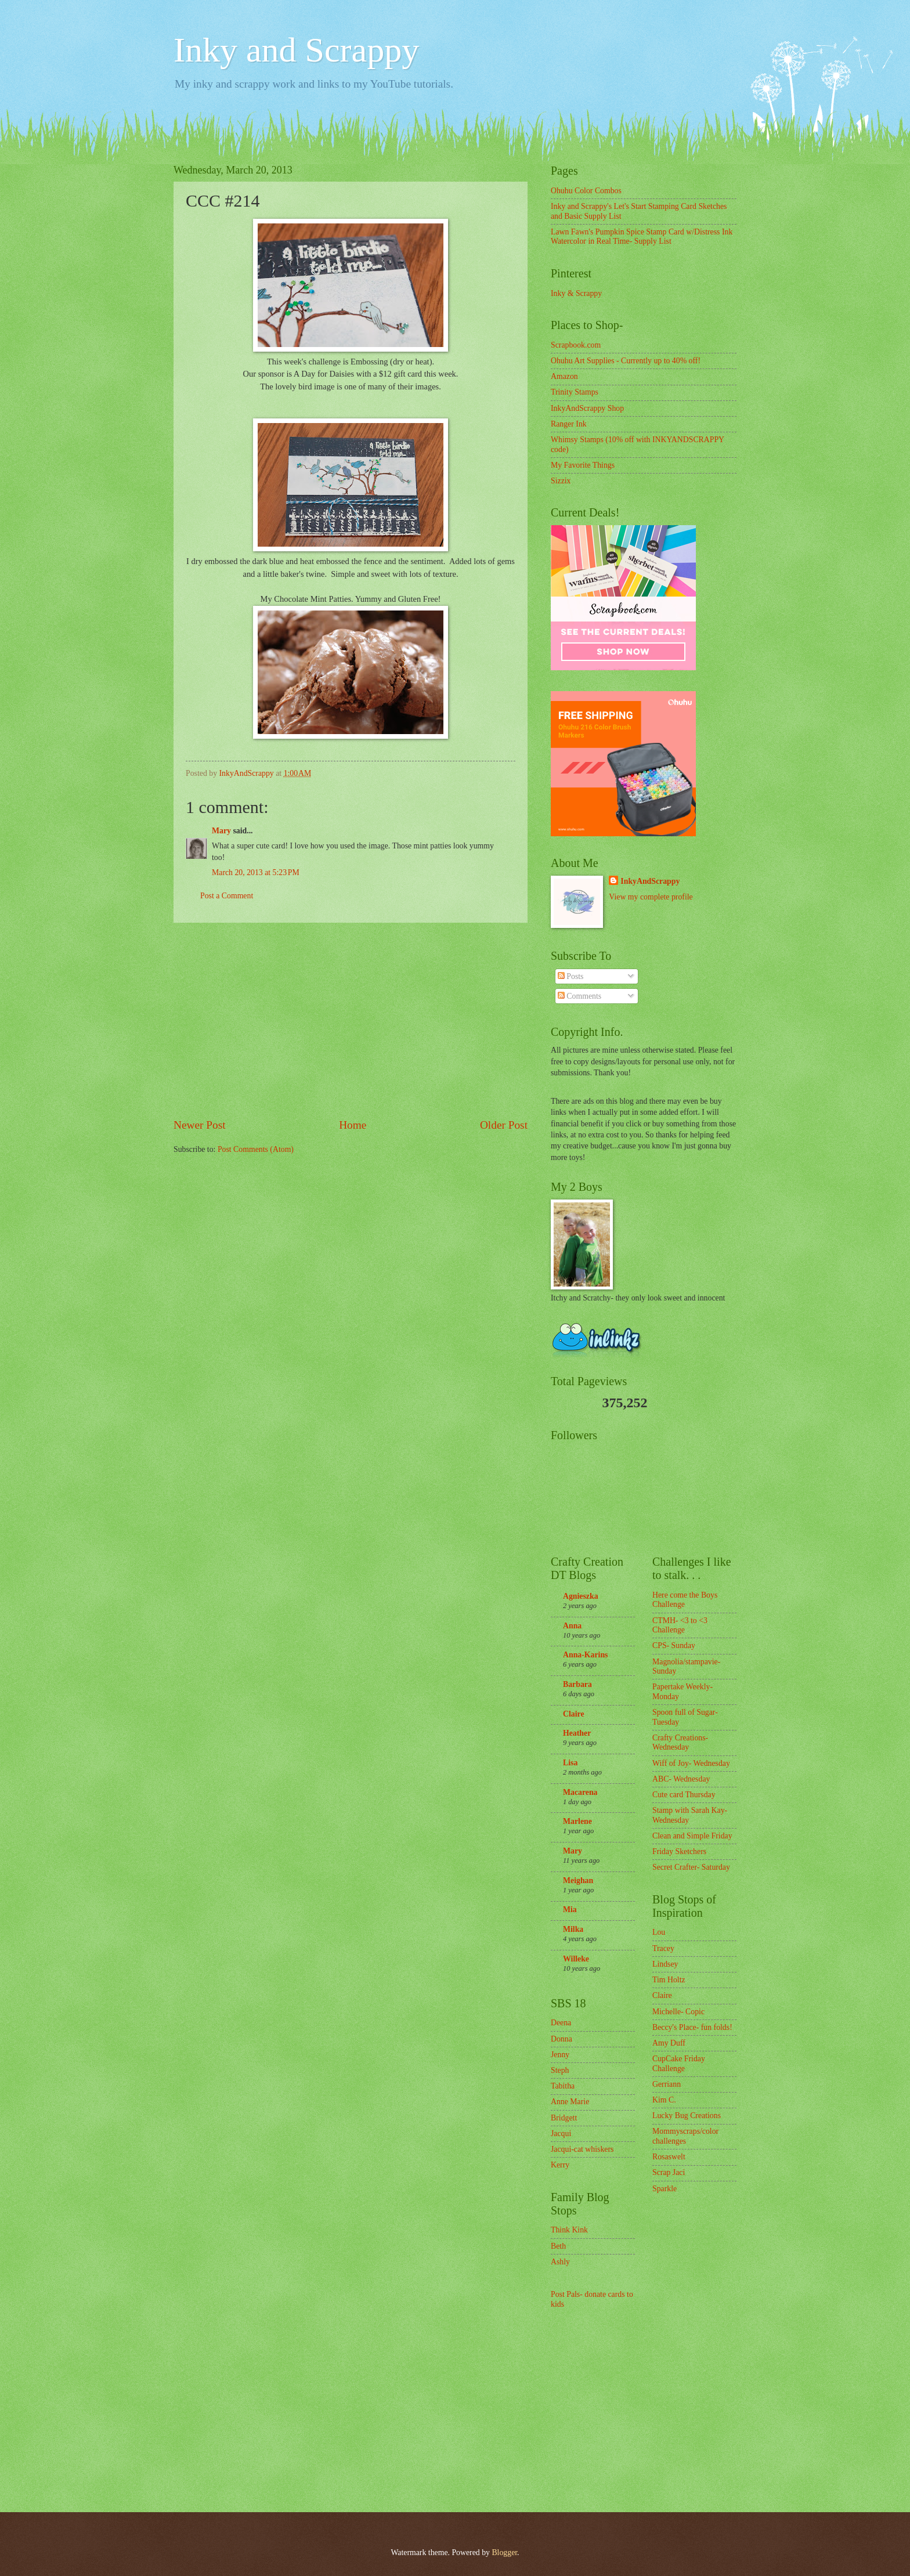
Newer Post (200, 1125)
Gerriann (666, 2084)
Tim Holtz (668, 1979)
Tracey (663, 1948)
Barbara (577, 1684)
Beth (558, 2246)
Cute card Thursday (684, 1794)
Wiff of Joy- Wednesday (691, 1763)
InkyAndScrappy (650, 881)
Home (352, 1125)
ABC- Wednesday (681, 1779)
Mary (221, 830)
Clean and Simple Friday (692, 1835)
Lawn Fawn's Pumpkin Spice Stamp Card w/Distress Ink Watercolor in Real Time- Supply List (641, 236)
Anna (572, 1625)
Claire (573, 1714)
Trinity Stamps (574, 392)
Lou (658, 1932)
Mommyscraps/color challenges (685, 2136)
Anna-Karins (585, 1654)
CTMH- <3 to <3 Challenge (679, 1625)
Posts (571, 976)
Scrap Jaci (668, 2172)
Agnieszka (580, 1596)
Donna (561, 2039)
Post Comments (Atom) (256, 1149)
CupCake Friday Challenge (678, 2063)
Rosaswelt (668, 2156)
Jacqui (561, 2133)
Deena (561, 2022)
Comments (579, 996)
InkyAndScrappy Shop (587, 408)
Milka (573, 1929)
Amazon (564, 376)
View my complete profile (650, 897)
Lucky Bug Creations (686, 2115)
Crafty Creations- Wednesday (680, 1742)
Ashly (560, 2261)
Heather (577, 1733)
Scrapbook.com (576, 345)
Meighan (578, 1880)
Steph (560, 2070)
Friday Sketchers (679, 1851)
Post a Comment (226, 895)
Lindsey (665, 1964)
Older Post (504, 1125)
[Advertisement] (351, 1019)
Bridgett (564, 2117)
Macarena (580, 1792)
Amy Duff (668, 2043)
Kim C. (664, 2100)
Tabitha (563, 2086)
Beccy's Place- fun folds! (692, 2027)
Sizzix (561, 480)
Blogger (504, 2552)
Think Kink (569, 2229)
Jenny (560, 2054)
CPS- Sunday (673, 1645)
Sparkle (664, 2188)
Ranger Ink (569, 424)
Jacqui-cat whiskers (582, 2149)
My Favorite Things (583, 465)
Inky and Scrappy (296, 50)
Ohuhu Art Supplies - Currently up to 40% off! (625, 360)
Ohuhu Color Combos (586, 190)
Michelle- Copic (678, 2011)
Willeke (576, 1958)
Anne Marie (570, 2101)
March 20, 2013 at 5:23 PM (255, 872)
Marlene (577, 1821)
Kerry (560, 2164)
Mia (570, 1909)
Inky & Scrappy (576, 293)
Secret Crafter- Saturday (691, 1867)
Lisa (570, 1762)
